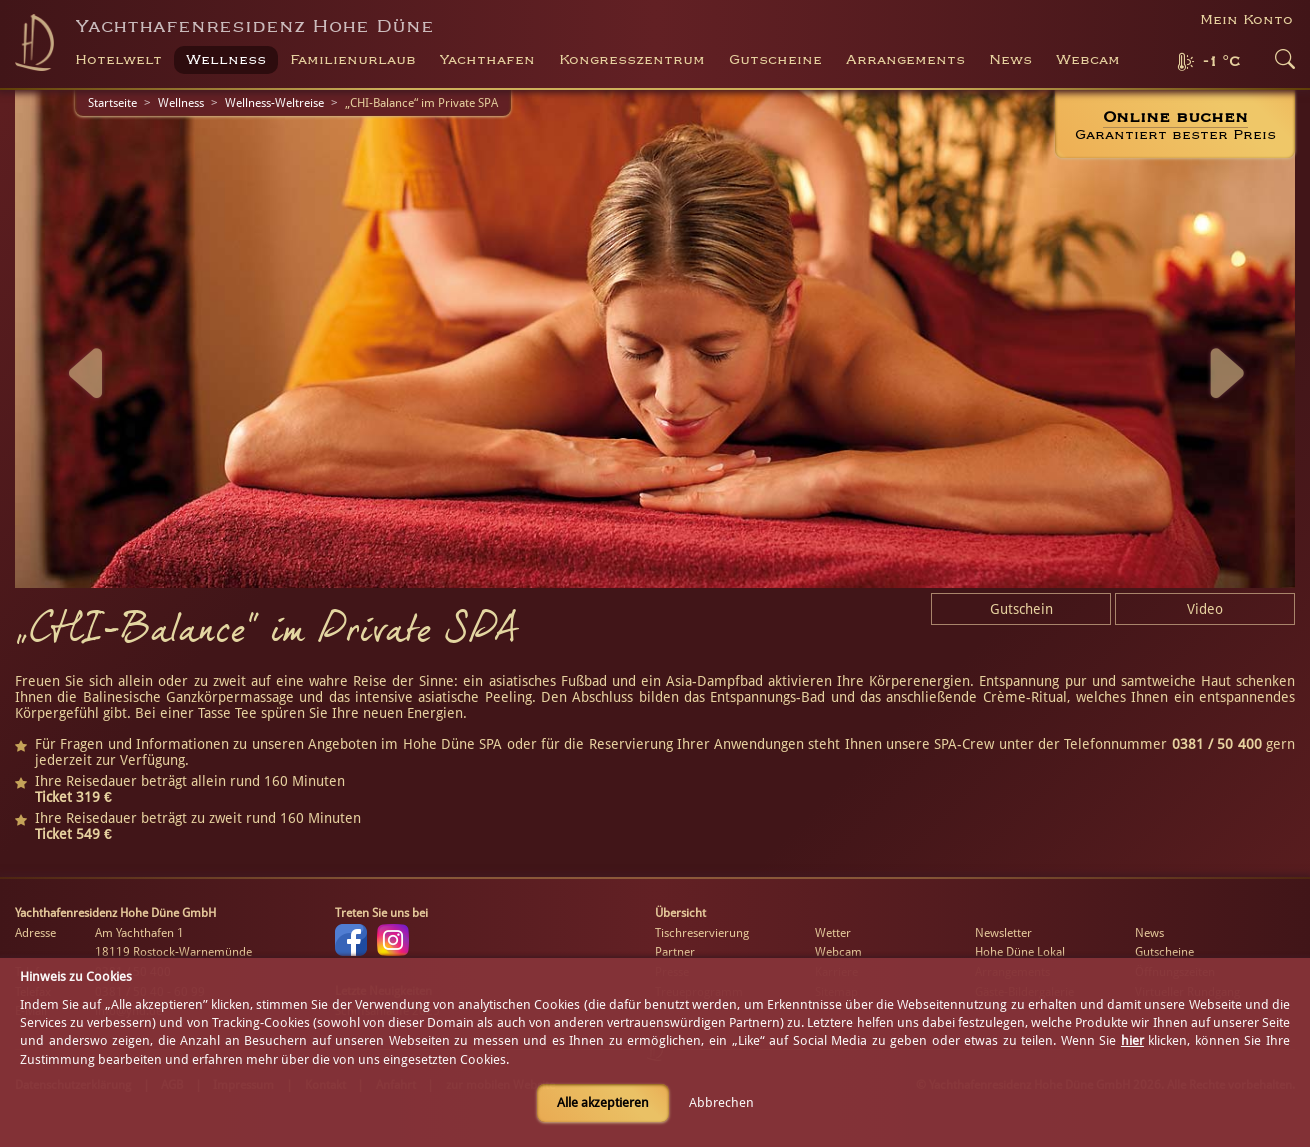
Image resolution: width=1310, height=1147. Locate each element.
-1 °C (1221, 62)
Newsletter (1003, 933)
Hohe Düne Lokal (1020, 952)
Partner (675, 952)
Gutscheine (1164, 952)
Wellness (181, 103)
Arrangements (905, 60)
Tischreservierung (702, 933)
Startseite (112, 103)
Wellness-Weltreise (274, 103)
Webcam (1088, 60)
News (1010, 60)
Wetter (833, 933)
